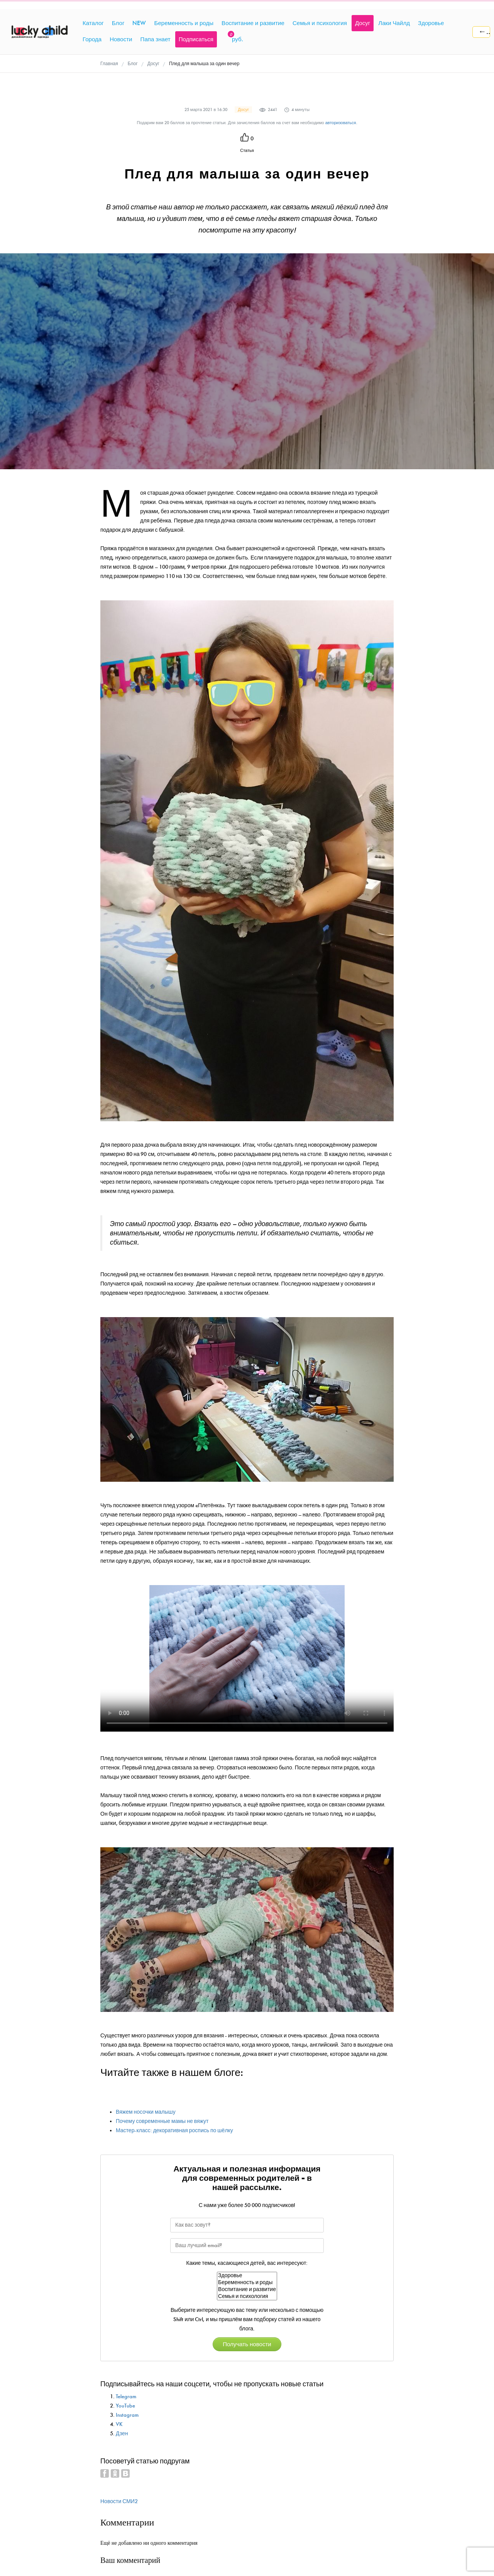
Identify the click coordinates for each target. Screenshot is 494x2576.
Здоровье (247, 2275)
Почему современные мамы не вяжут (162, 2121)
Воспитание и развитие (247, 2289)
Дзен (122, 2433)
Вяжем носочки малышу (146, 2112)
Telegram (126, 2396)
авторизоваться (340, 122)
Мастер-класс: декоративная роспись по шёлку (174, 2130)
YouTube (125, 2405)
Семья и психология (247, 2296)
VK (119, 2424)
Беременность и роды (247, 2282)
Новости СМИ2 (119, 2501)
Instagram (127, 2415)
